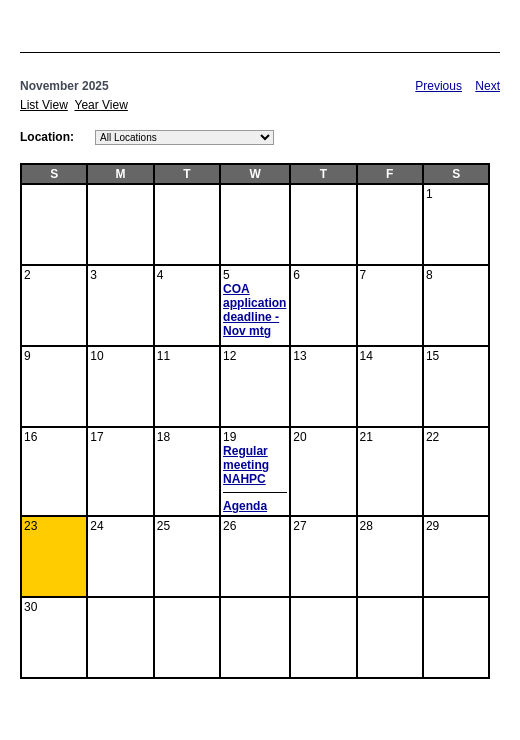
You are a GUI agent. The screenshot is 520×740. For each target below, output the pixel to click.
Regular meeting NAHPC (246, 465)
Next (487, 86)
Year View (100, 105)
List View (44, 105)
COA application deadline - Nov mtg (254, 310)
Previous (438, 86)
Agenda (245, 506)
